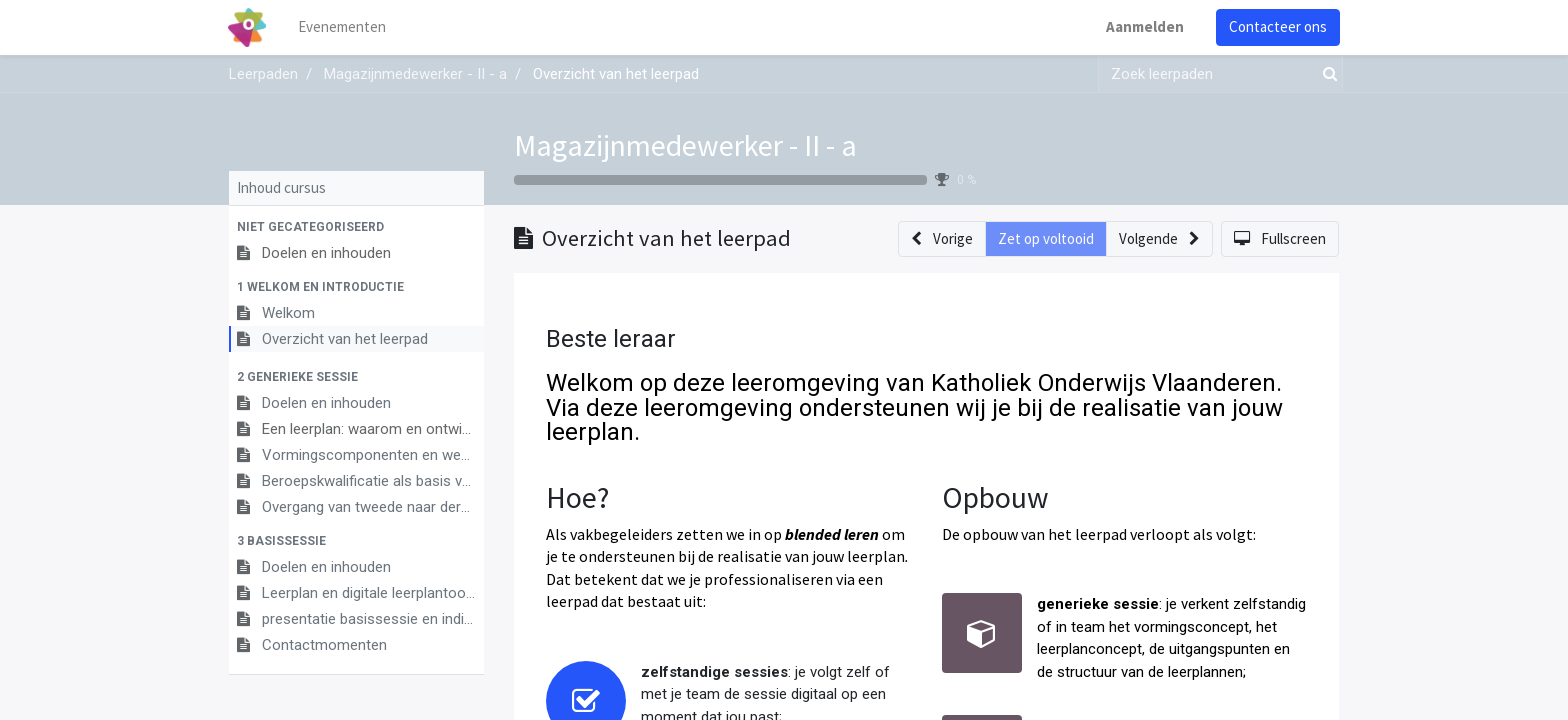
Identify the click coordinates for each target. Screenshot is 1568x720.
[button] (356, 227)
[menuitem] (344, 27)
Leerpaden (263, 74)
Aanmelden (1144, 26)
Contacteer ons (1277, 26)
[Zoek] (1326, 74)
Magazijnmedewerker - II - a (685, 145)
